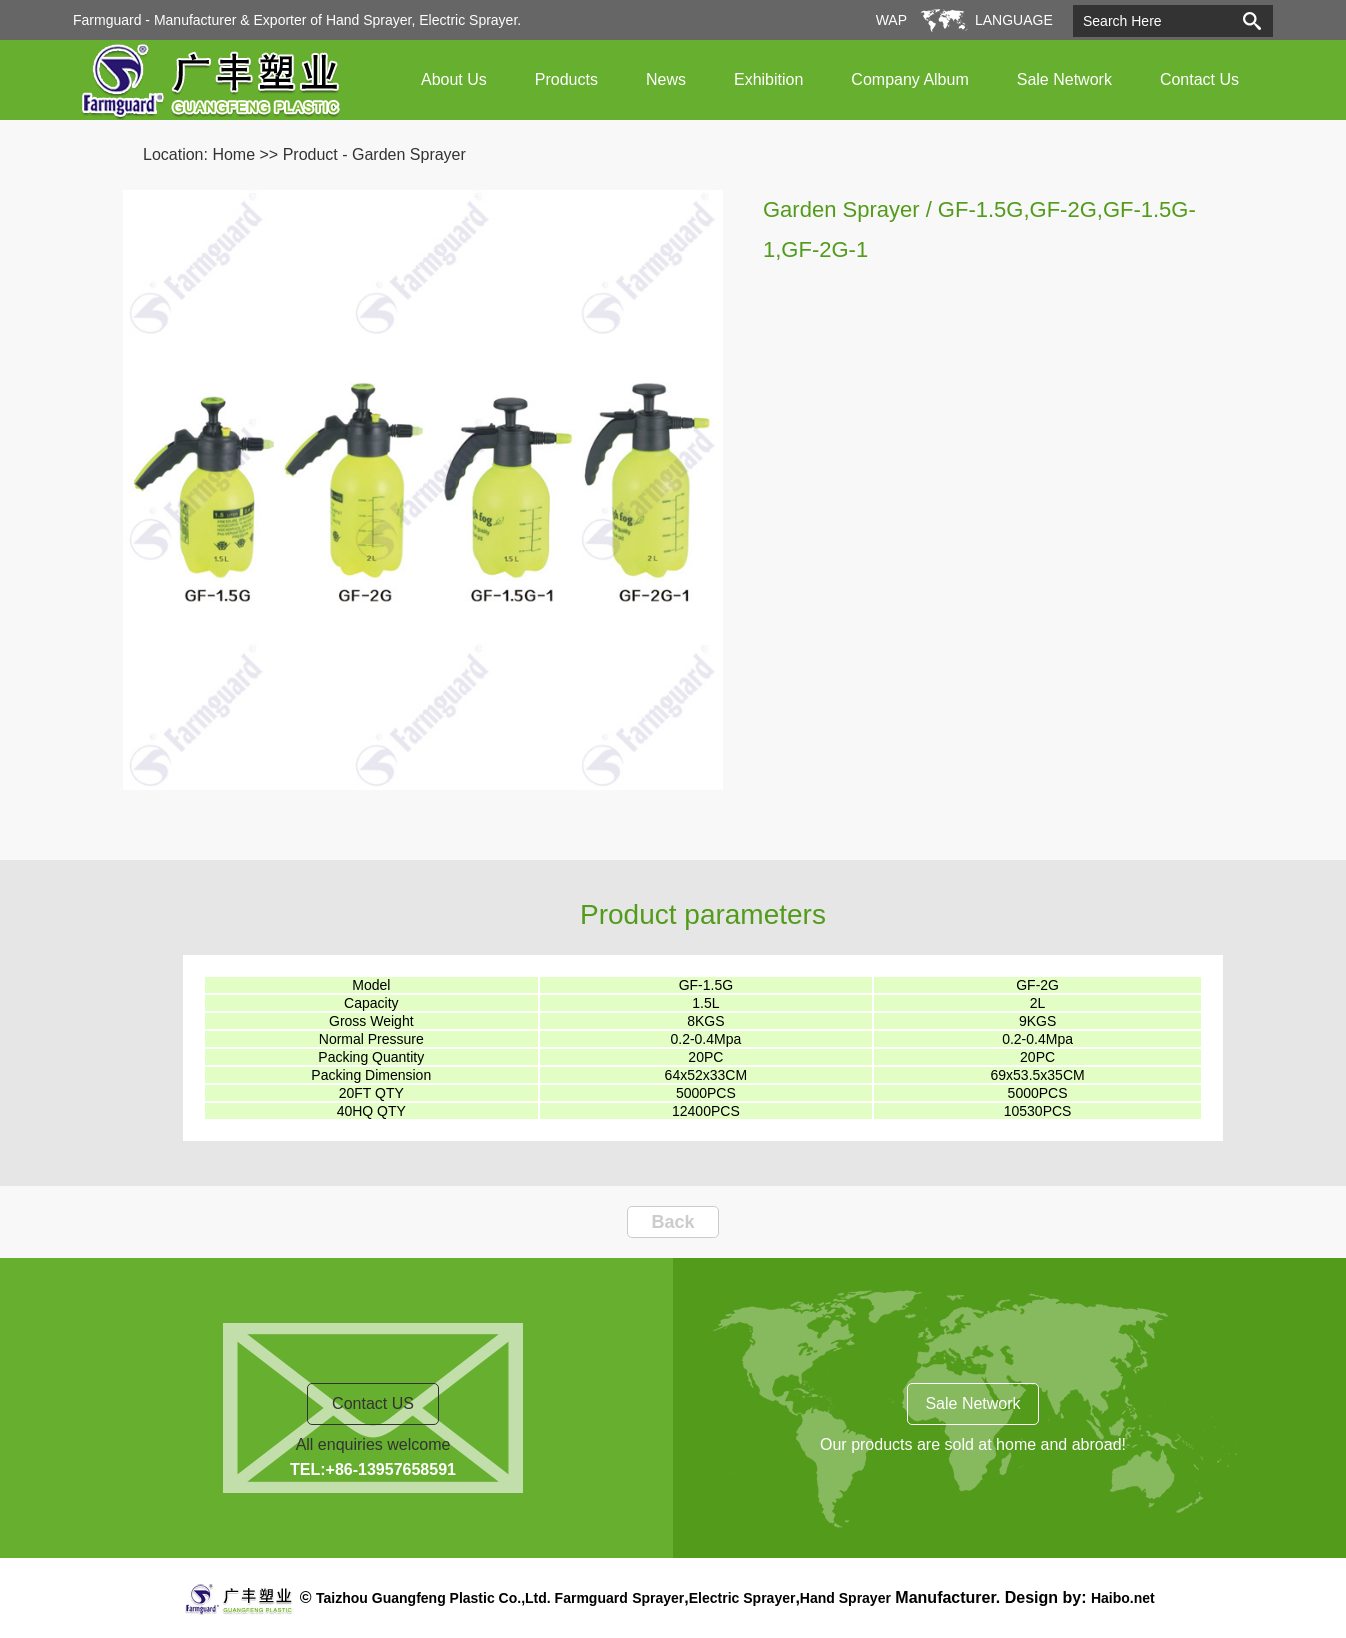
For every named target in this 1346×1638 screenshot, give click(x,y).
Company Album (909, 79)
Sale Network (1064, 79)
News (666, 79)
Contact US (373, 1403)
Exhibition (768, 79)
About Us (454, 79)
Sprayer (658, 1598)
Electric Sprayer (742, 1598)
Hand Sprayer (845, 1598)
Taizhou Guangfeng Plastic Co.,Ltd (431, 1598)
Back (672, 1222)
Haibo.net (1123, 1598)
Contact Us (1199, 79)
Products (566, 79)
